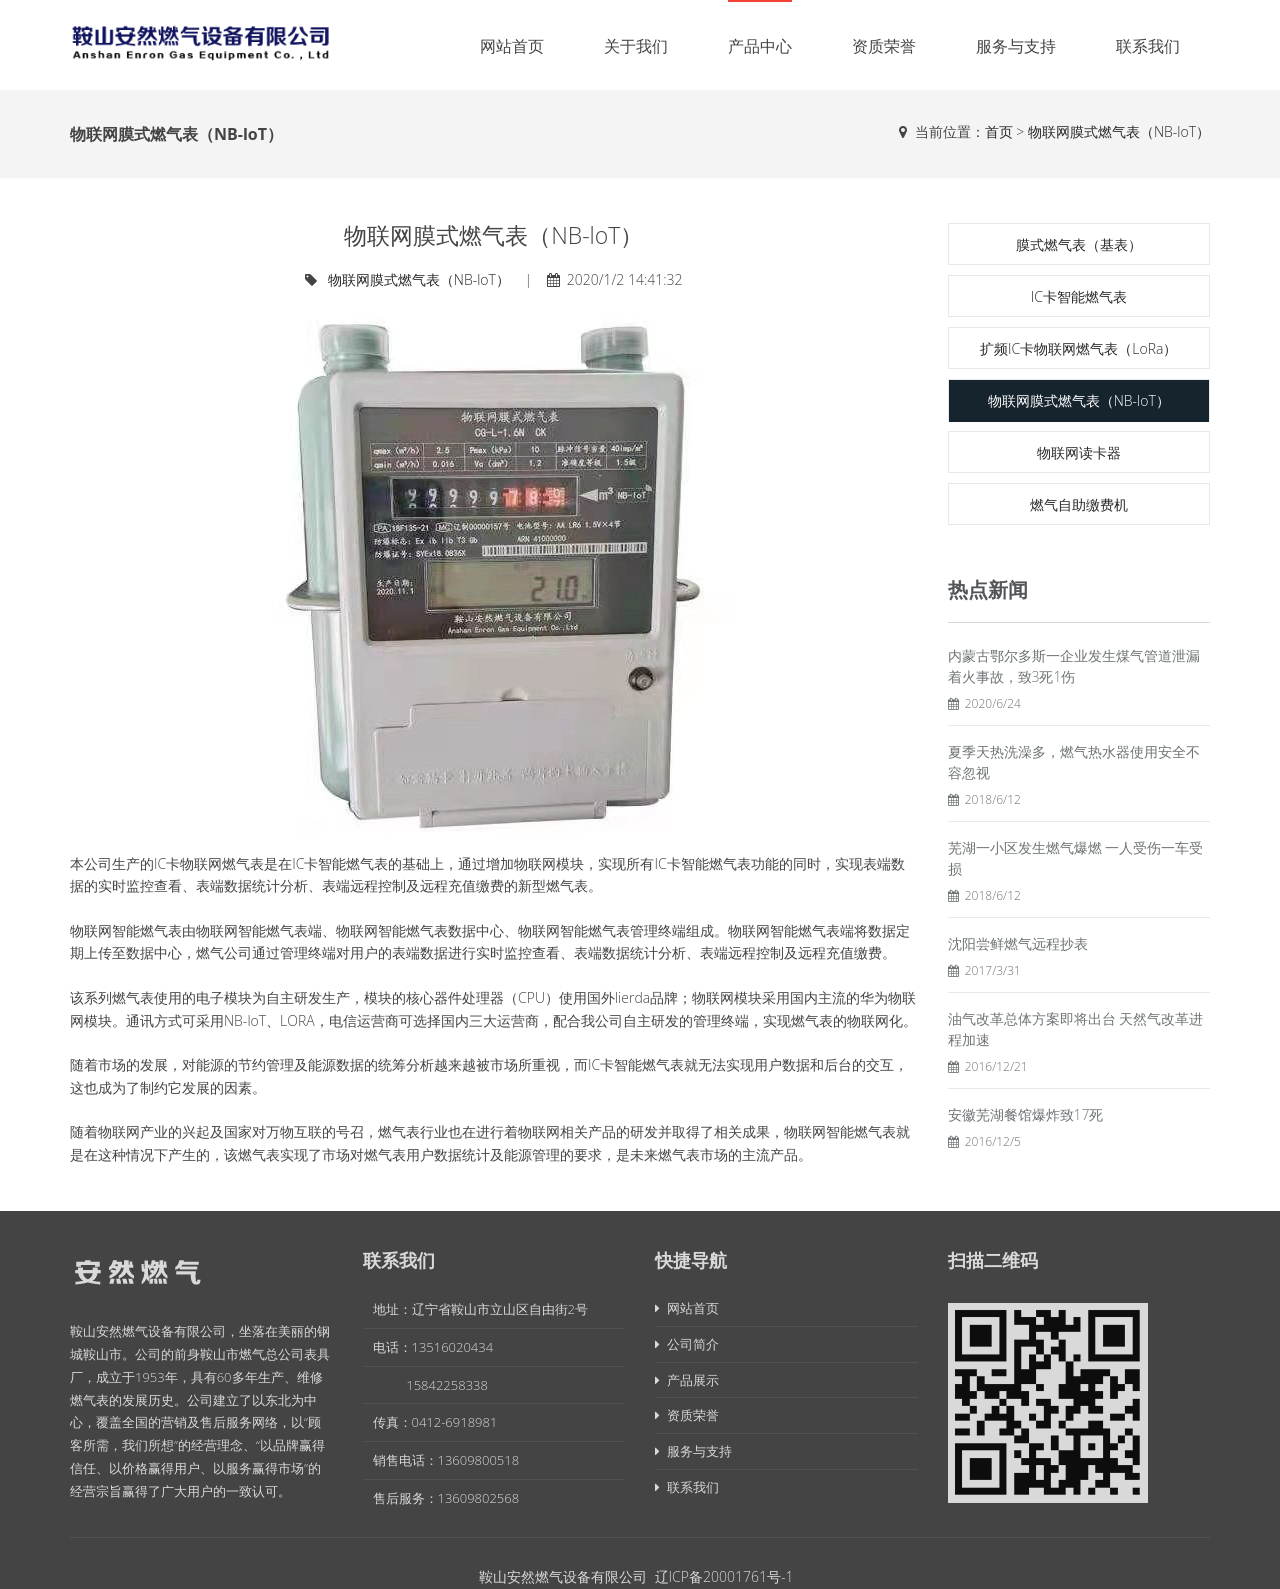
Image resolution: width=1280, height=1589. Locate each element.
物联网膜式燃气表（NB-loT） (1119, 131)
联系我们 (1148, 46)
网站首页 (512, 46)
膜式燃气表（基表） (1079, 244)
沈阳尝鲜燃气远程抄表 (1018, 943)
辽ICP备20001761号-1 (724, 1576)
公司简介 (687, 1344)
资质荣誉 (884, 46)
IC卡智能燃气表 (1079, 296)
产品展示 (687, 1380)
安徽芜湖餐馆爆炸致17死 (1026, 1114)
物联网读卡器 (1079, 452)
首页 (999, 131)
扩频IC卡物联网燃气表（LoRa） (1078, 348)
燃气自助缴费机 (1079, 504)
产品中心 (760, 46)
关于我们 (636, 46)
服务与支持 (1016, 46)
